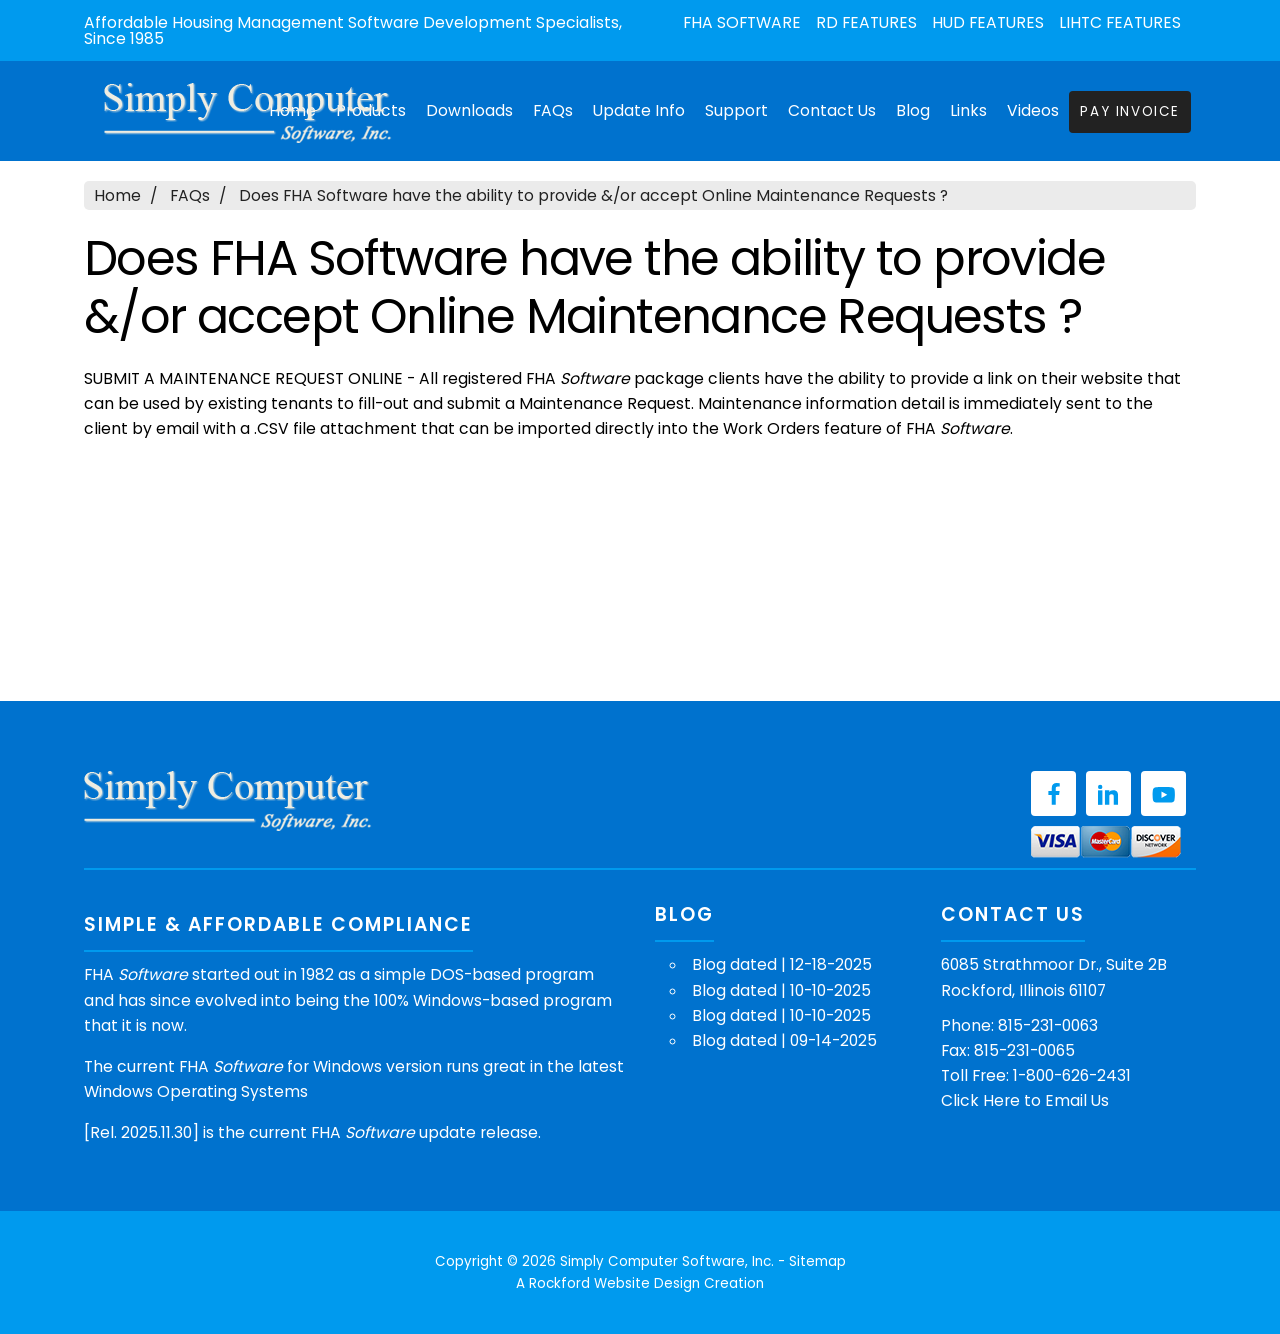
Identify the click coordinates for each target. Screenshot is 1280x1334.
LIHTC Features (1120, 23)
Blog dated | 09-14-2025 (784, 1040)
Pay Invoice (1130, 111)
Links (968, 110)
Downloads (469, 110)
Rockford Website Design (614, 1283)
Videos (1033, 110)
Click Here (980, 1100)
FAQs (553, 110)
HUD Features (988, 23)
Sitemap (817, 1261)
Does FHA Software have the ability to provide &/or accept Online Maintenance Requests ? (593, 195)
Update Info (639, 110)
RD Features (866, 23)
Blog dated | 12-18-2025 (782, 964)
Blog (913, 110)
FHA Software (742, 23)
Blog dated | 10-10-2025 (781, 990)
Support (736, 110)
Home (117, 195)
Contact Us (832, 110)
